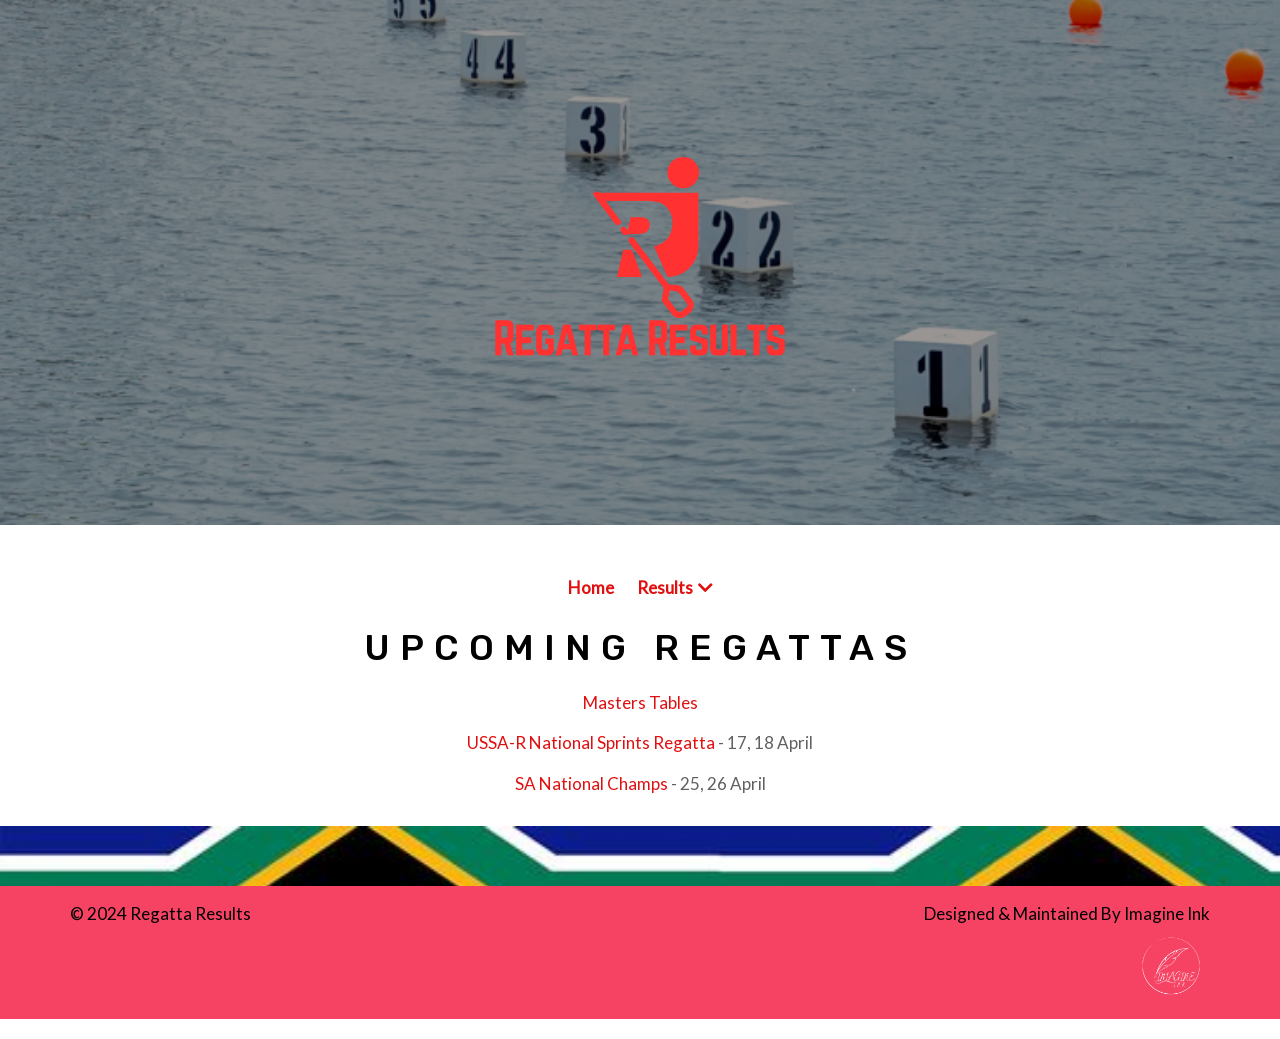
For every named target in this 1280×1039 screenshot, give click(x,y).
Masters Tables (640, 702)
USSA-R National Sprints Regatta (591, 742)
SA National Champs (591, 783)
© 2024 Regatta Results (160, 913)
